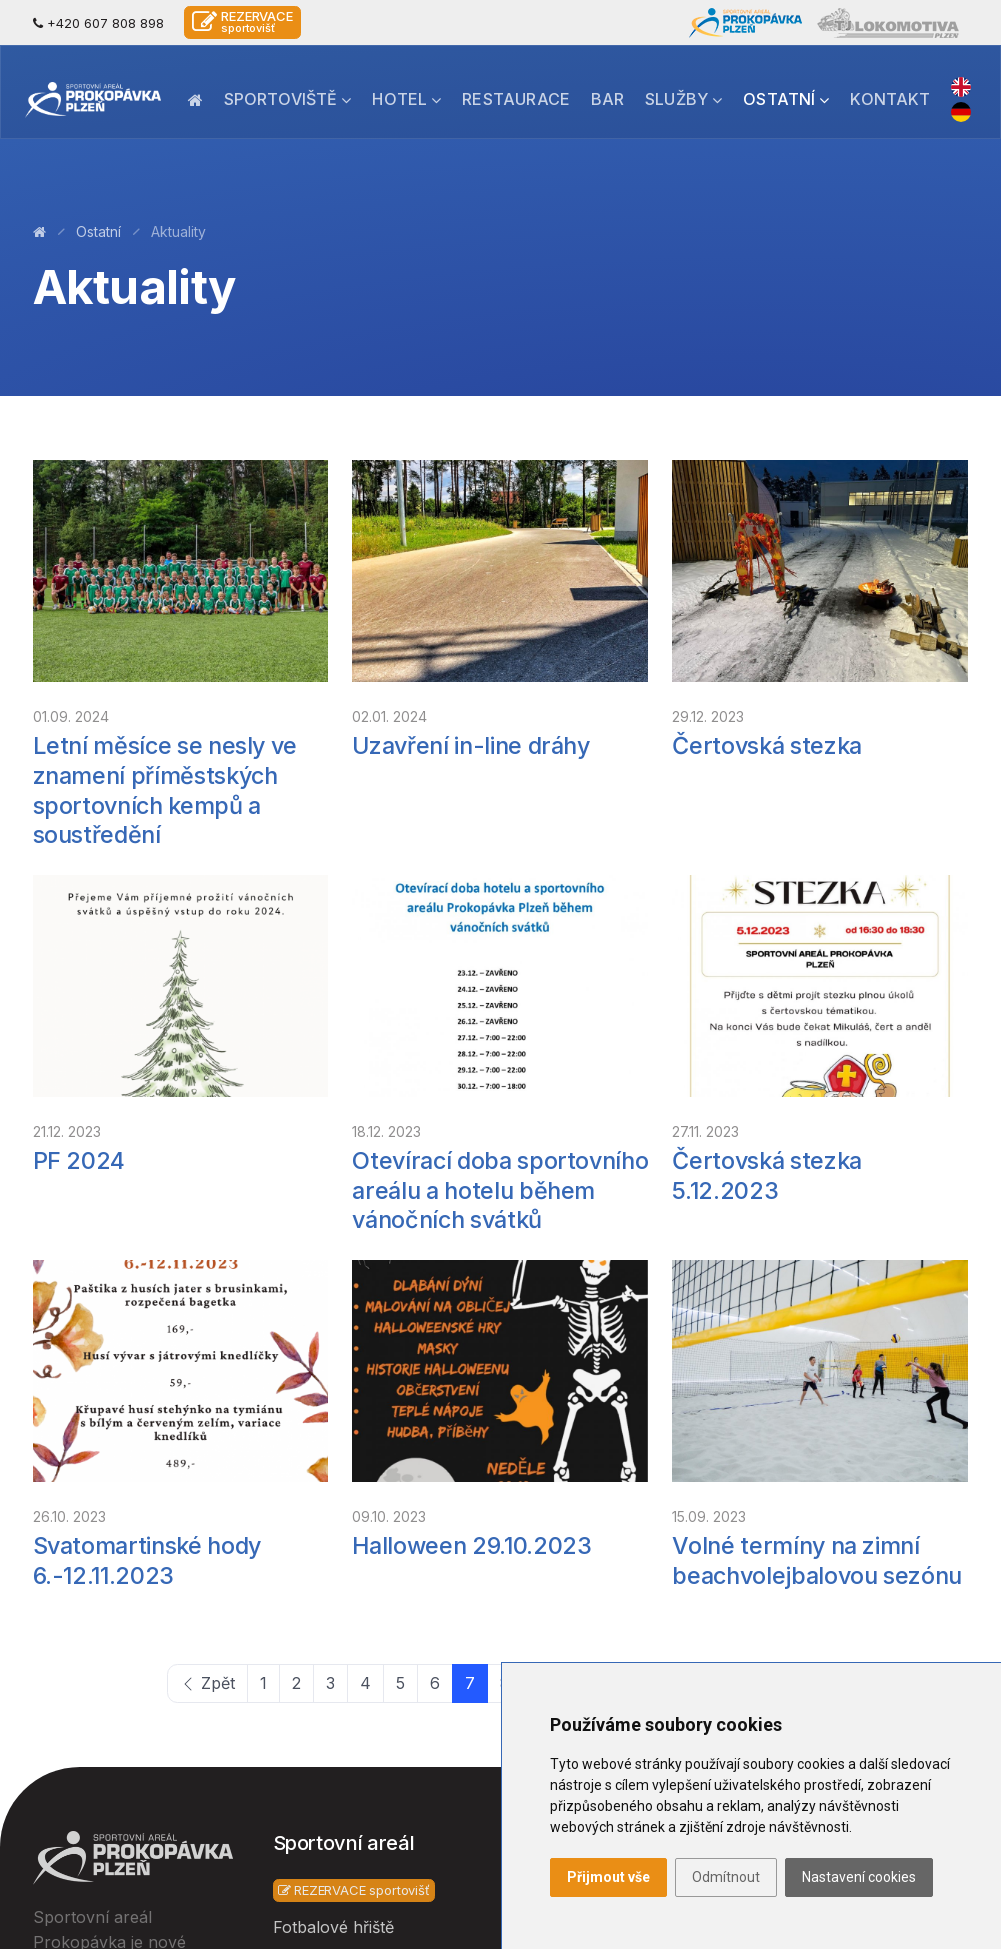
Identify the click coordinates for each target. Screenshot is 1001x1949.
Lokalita (542, 1548)
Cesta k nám (802, 1576)
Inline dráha (318, 1851)
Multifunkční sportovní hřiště (359, 1755)
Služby (683, 99)
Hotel (406, 99)
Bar (608, 99)
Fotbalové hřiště (333, 1534)
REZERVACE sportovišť (354, 1497)
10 (578, 1290)
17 (867, 1290)
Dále (928, 1290)
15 (784, 1290)
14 (742, 1290)
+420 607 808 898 (98, 23)
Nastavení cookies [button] (859, 1877)
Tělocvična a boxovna (357, 1617)
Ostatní (786, 99)
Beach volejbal (328, 1659)
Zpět (207, 1290)
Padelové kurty (330, 1809)
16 (825, 1290)
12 (659, 1290)
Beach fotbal (321, 1701)
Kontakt (890, 99)
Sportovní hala (329, 1576)
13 (700, 1290)
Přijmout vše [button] (608, 1877)
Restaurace (516, 99)
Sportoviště (288, 99)
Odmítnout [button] (726, 1877)
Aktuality (546, 1590)
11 (619, 1290)
